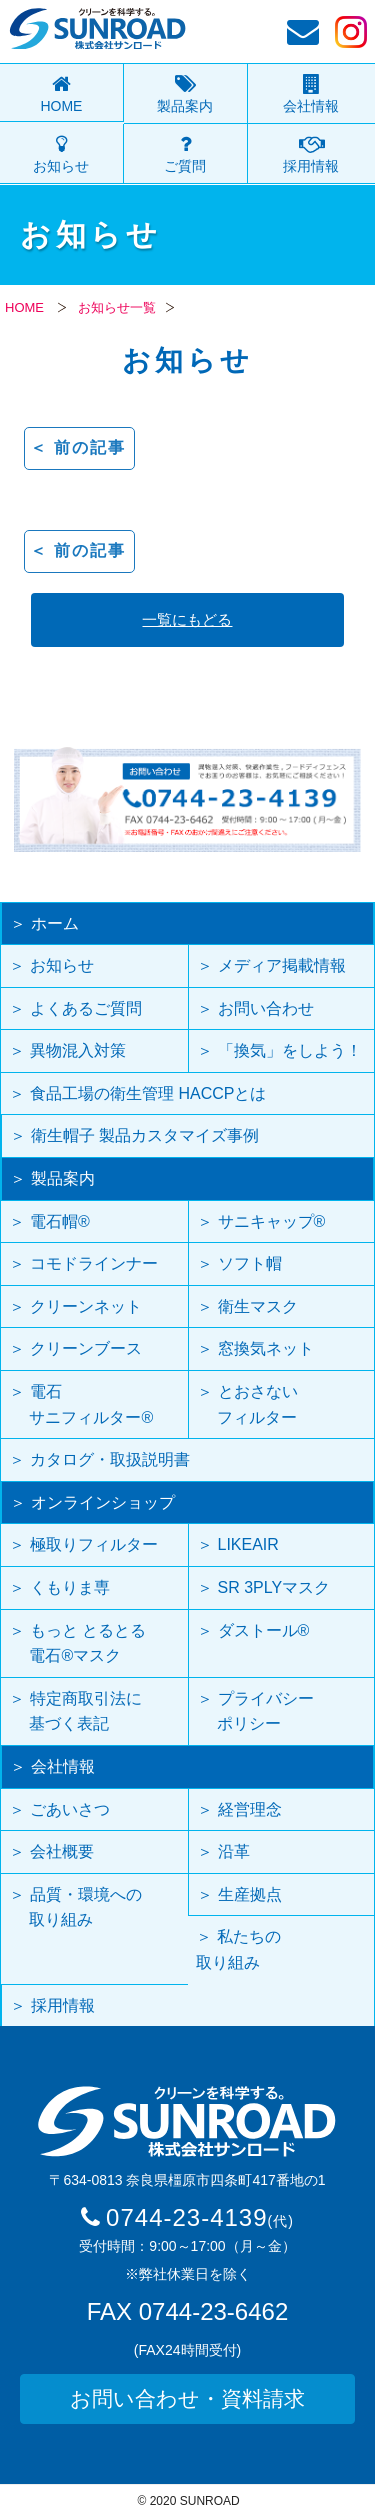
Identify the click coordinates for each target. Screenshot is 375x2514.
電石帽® (60, 1221)
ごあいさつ (70, 1809)
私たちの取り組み (238, 1949)
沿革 (234, 1851)
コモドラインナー (94, 1263)
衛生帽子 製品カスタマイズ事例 (145, 1135)
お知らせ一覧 (117, 307)
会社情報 (311, 106)
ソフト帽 (250, 1263)
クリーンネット (86, 1306)
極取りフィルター (94, 1544)
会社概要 (62, 1851)
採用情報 (311, 166)
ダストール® (253, 1643)
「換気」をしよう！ (290, 1050)
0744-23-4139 (200, 2217)
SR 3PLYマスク (274, 1587)
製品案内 (185, 106)
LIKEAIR (248, 1544)
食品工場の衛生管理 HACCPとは (148, 1093)
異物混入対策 (78, 1050)
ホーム (55, 923)
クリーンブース (86, 1348)
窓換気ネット (266, 1348)
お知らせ (61, 166)
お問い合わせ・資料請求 (187, 2398)
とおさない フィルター (247, 1404)
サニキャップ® (272, 1221)
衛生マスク (258, 1306)
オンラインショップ (103, 1502)
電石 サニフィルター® (81, 1404)
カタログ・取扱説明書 (110, 1459)
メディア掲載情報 (282, 965)
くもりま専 (70, 1587)
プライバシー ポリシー (255, 1711)
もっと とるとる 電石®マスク (77, 1643)
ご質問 (185, 166)
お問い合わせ (266, 1008)
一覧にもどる (187, 619)
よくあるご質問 (86, 1008)
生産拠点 (250, 1894)
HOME (61, 106)
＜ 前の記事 (78, 447)
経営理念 (250, 1809)
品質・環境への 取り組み (75, 1907)
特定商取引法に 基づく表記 (75, 1711)
